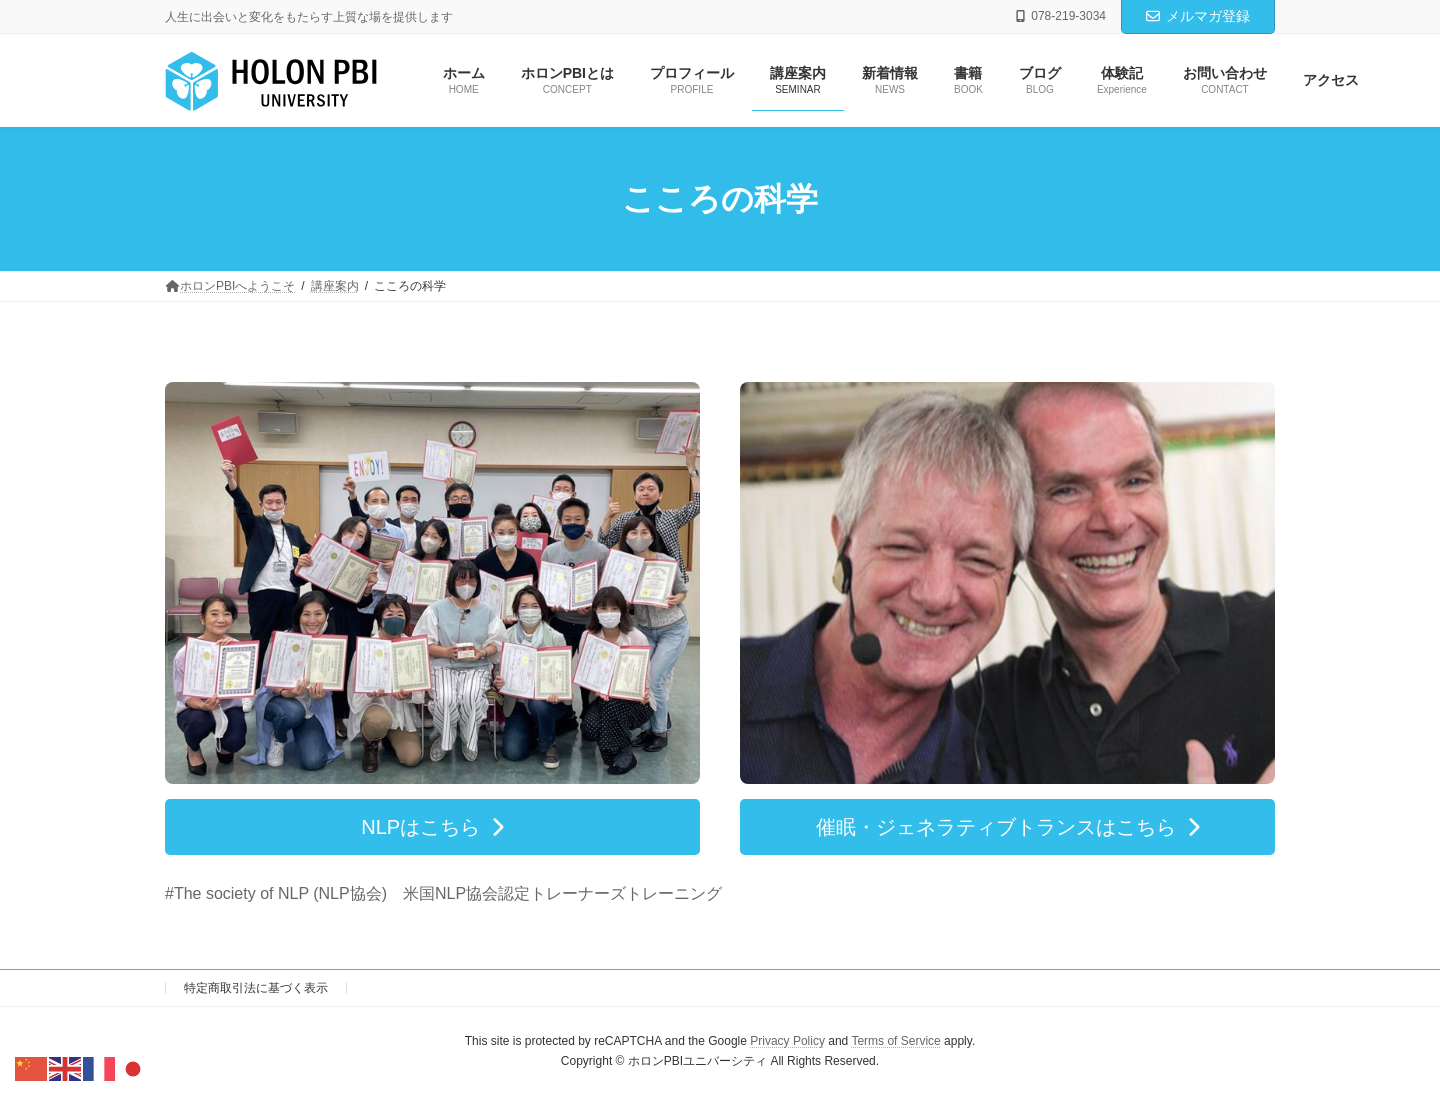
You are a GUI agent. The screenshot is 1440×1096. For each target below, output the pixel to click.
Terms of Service (895, 1041)
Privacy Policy (787, 1041)
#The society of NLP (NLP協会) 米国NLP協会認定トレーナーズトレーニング (443, 893)
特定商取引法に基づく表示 (256, 988)
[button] (432, 827)
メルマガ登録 (1198, 16)
